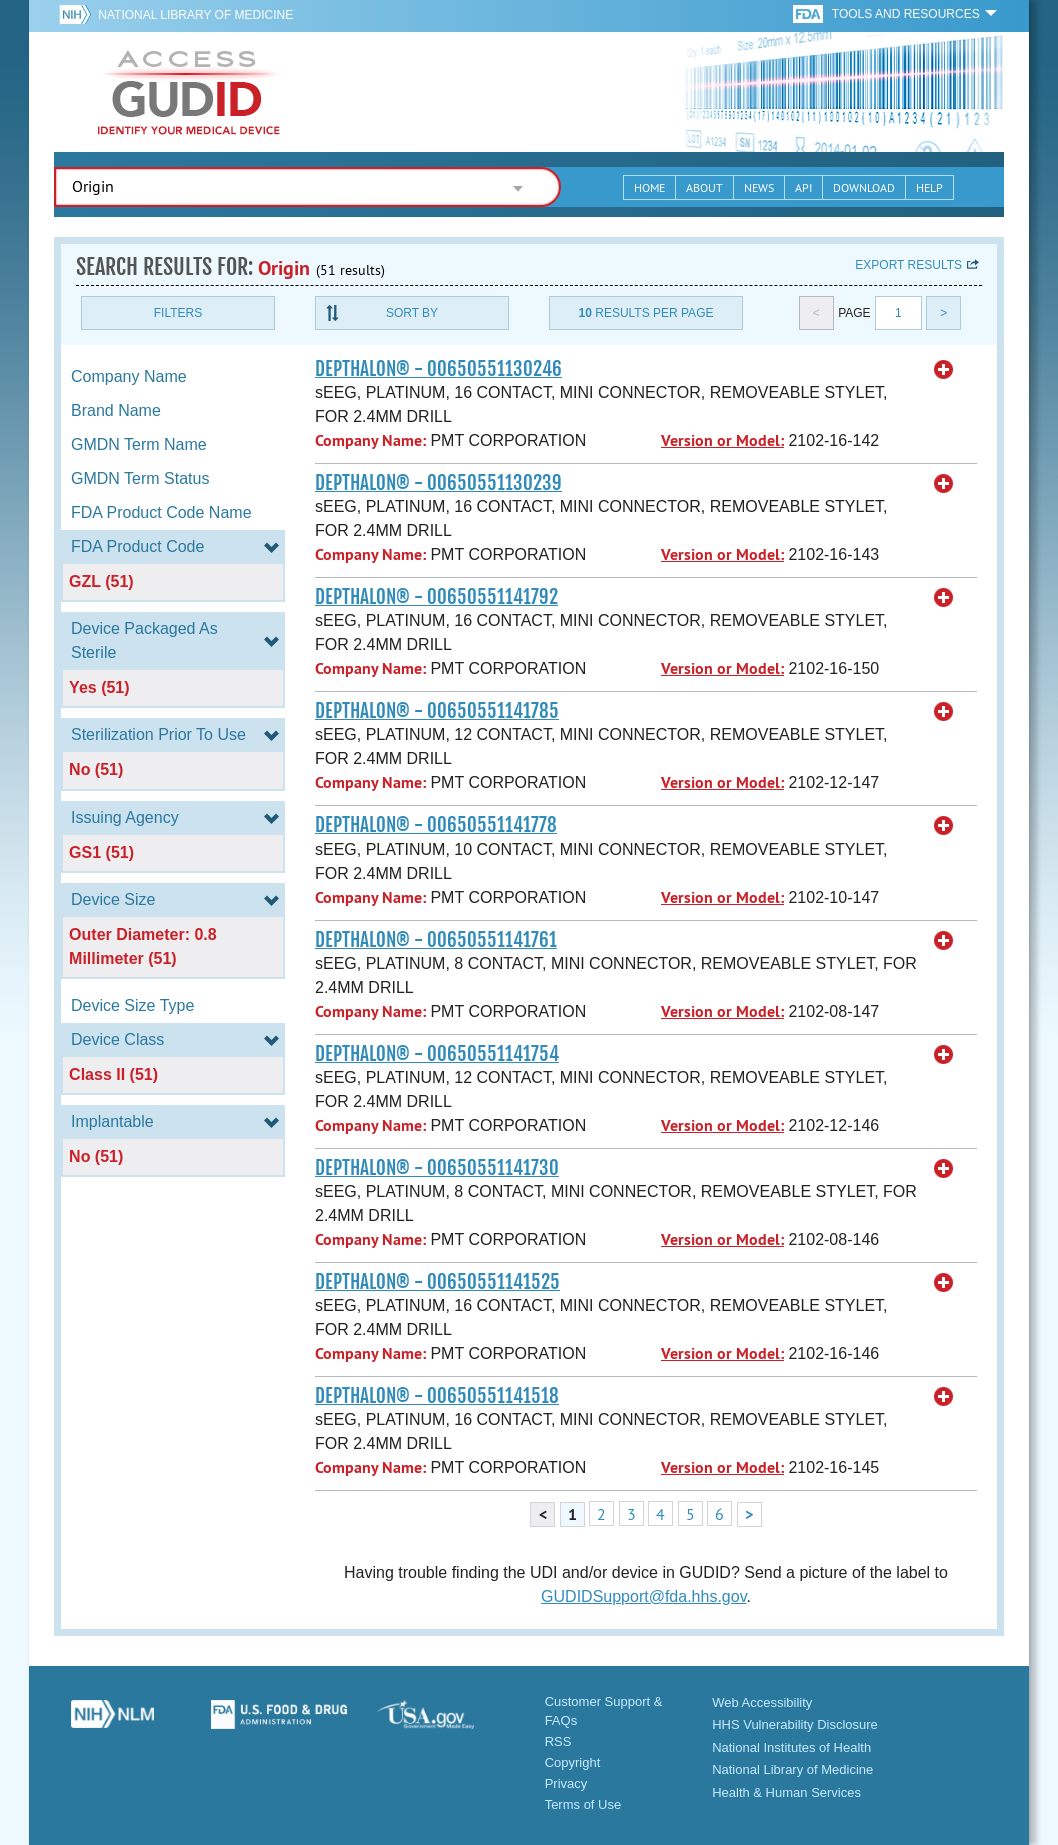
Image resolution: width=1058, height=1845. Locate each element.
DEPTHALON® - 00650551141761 (436, 940)
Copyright (573, 1762)
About (704, 187)
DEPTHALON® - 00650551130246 (438, 369)
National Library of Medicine (195, 15)
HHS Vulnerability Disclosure (795, 1724)
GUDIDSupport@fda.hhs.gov (643, 1596)
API (803, 187)
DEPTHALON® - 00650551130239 (438, 483)
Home (649, 187)
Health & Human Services (786, 1792)
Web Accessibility (762, 1702)
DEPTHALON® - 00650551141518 (437, 1396)
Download (864, 187)
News (759, 187)
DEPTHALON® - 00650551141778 (436, 825)
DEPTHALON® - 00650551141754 (437, 1054)
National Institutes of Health (791, 1747)
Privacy (566, 1783)
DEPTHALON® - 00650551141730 (437, 1168)
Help (929, 187)
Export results (908, 265)
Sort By (412, 313)
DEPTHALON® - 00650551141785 (437, 711)
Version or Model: (722, 440)
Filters (178, 313)
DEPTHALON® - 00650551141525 (437, 1282)
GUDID (189, 92)
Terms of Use (583, 1804)
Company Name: (370, 440)
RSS (558, 1741)
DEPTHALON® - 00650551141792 (436, 597)
